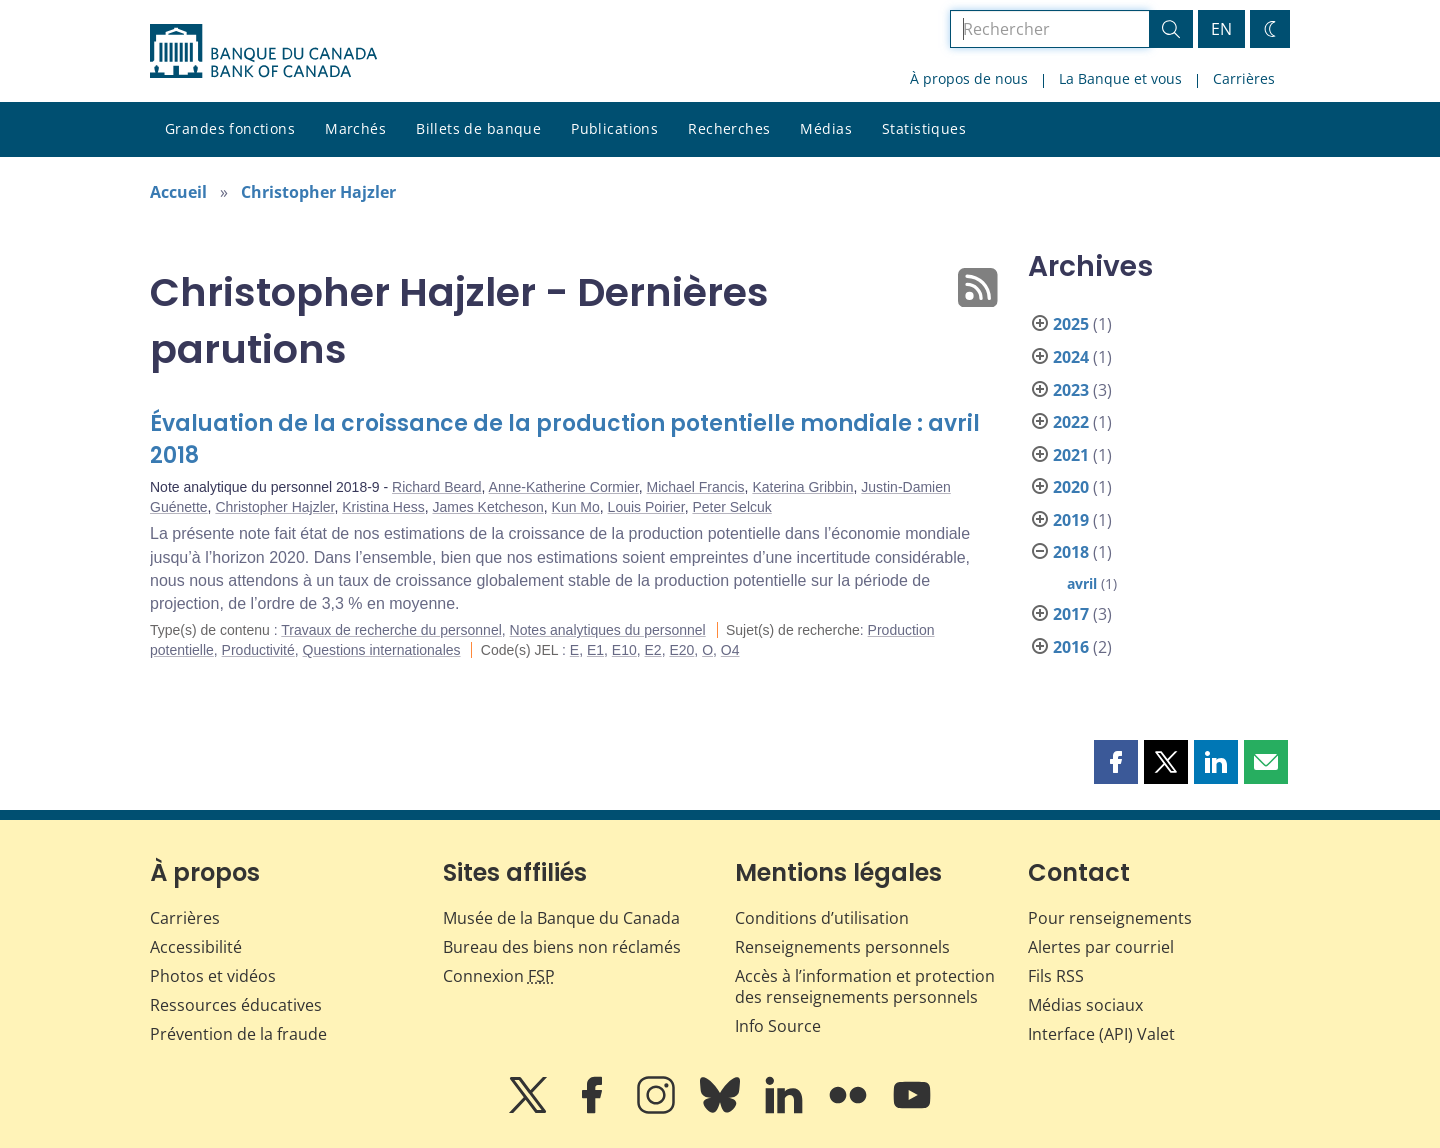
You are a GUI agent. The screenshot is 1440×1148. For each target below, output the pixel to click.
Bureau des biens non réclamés (562, 947)
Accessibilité (196, 947)
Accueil (178, 192)
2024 (1071, 357)
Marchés (355, 128)
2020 (1071, 487)
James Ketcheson (487, 507)
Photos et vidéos (213, 976)
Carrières (1244, 78)
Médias (826, 128)
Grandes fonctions (230, 128)
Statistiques (924, 128)
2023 (1071, 390)
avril (1082, 583)
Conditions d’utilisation (822, 918)
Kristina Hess (383, 507)
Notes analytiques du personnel (608, 630)
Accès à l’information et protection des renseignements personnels (865, 986)
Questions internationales (382, 650)
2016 (1071, 647)
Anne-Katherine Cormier (564, 487)
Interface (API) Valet (1101, 1034)
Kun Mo (576, 507)
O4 (730, 650)
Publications (614, 128)
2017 (1071, 614)
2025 (1071, 324)
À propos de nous (969, 78)
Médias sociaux (1085, 1005)
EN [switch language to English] (1221, 29)
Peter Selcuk (731, 507)
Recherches (729, 128)
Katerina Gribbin (802, 487)
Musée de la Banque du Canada (561, 918)
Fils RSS (1056, 976)
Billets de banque (478, 128)
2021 (1071, 455)
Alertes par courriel (1101, 947)
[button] (1116, 762)
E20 (681, 650)
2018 (1071, 552)
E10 (624, 650)
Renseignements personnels (842, 947)
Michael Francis (696, 487)
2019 (1071, 520)
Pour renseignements (1110, 918)
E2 (653, 650)
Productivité (258, 650)
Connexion (499, 976)
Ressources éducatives (236, 1005)
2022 (1071, 422)
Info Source (778, 1026)
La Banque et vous (1120, 78)
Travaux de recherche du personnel (391, 630)
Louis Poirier (646, 507)
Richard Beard (437, 487)
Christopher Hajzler (318, 192)
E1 (595, 650)
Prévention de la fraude (238, 1034)
